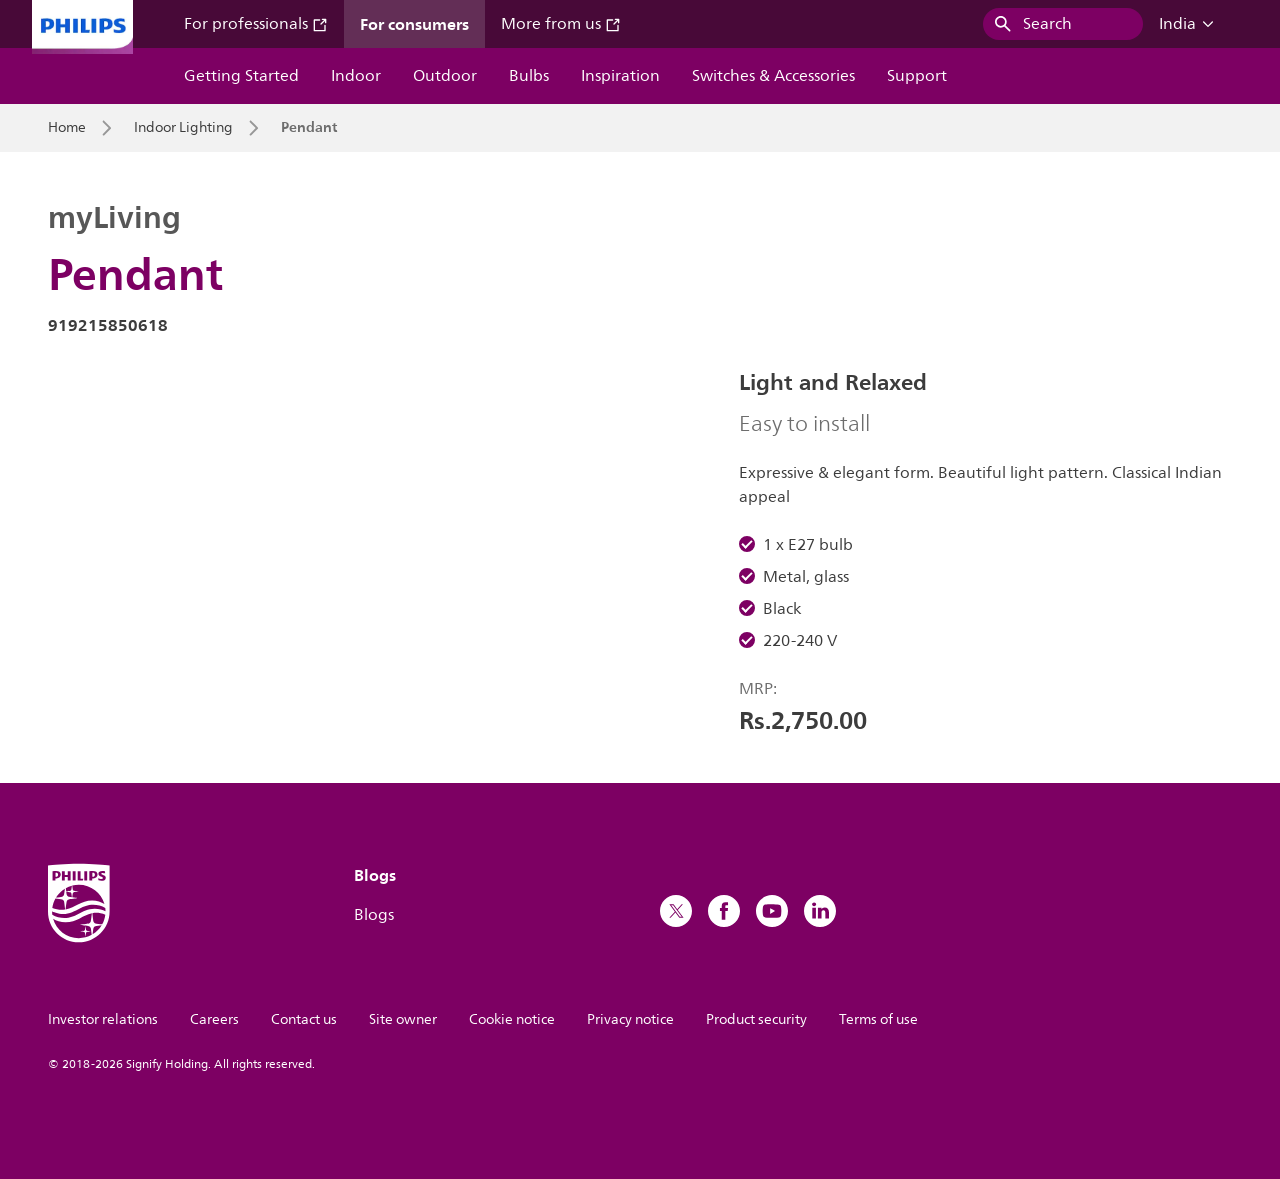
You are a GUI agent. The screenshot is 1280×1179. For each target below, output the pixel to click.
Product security (756, 1019)
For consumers (414, 24)
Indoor (356, 76)
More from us (561, 24)
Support (917, 76)
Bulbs (529, 76)
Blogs (374, 915)
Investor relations (103, 1019)
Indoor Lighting (183, 128)
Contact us (304, 1019)
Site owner (403, 1019)
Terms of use (878, 1019)
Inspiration (620, 76)
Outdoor (445, 76)
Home (67, 128)
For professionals (256, 24)
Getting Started (241, 76)
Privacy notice (630, 1019)
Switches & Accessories (773, 76)
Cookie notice (512, 1019)
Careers (214, 1019)
